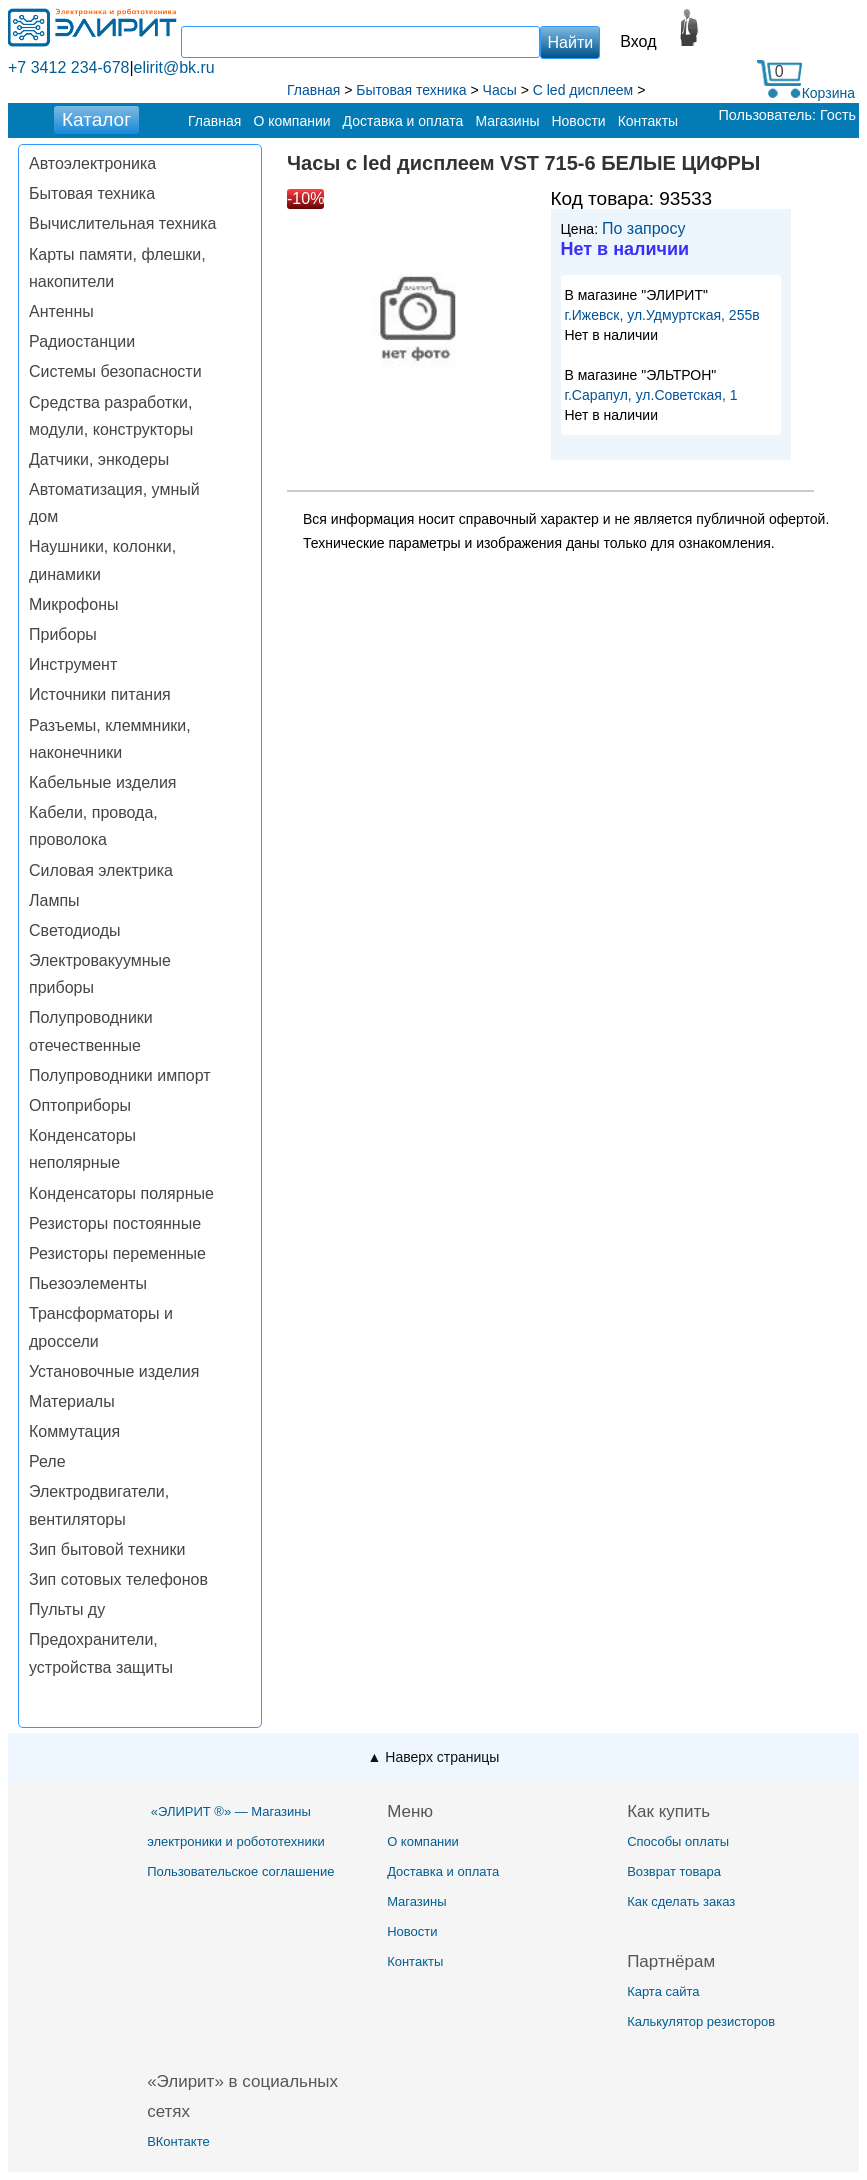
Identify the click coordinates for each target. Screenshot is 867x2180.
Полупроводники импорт (120, 1075)
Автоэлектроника (92, 163)
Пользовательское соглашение (240, 1871)
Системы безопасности (115, 371)
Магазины (507, 121)
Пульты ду (67, 1609)
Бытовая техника (92, 193)
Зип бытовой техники (107, 1549)
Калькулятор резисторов (701, 2021)
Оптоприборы (80, 1105)
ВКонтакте (178, 2141)
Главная (214, 121)
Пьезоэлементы (88, 1283)
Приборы (63, 634)
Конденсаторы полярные (121, 1193)
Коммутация (74, 1431)
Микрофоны (73, 604)
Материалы (72, 1401)
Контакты (648, 121)
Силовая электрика (101, 870)
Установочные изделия (114, 1371)
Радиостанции (82, 341)
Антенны (61, 311)
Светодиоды (75, 930)
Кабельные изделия (102, 782)
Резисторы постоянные (115, 1223)
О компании (291, 121)
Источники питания (100, 694)
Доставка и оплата (403, 121)
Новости (578, 121)
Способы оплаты (678, 1841)
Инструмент (73, 664)
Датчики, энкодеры (99, 459)
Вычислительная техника (122, 223)
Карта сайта (663, 1991)
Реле (47, 1461)
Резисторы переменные (117, 1253)
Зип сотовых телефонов (118, 1579)
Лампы (54, 900)
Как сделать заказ (681, 1901)
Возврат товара (674, 1871)
